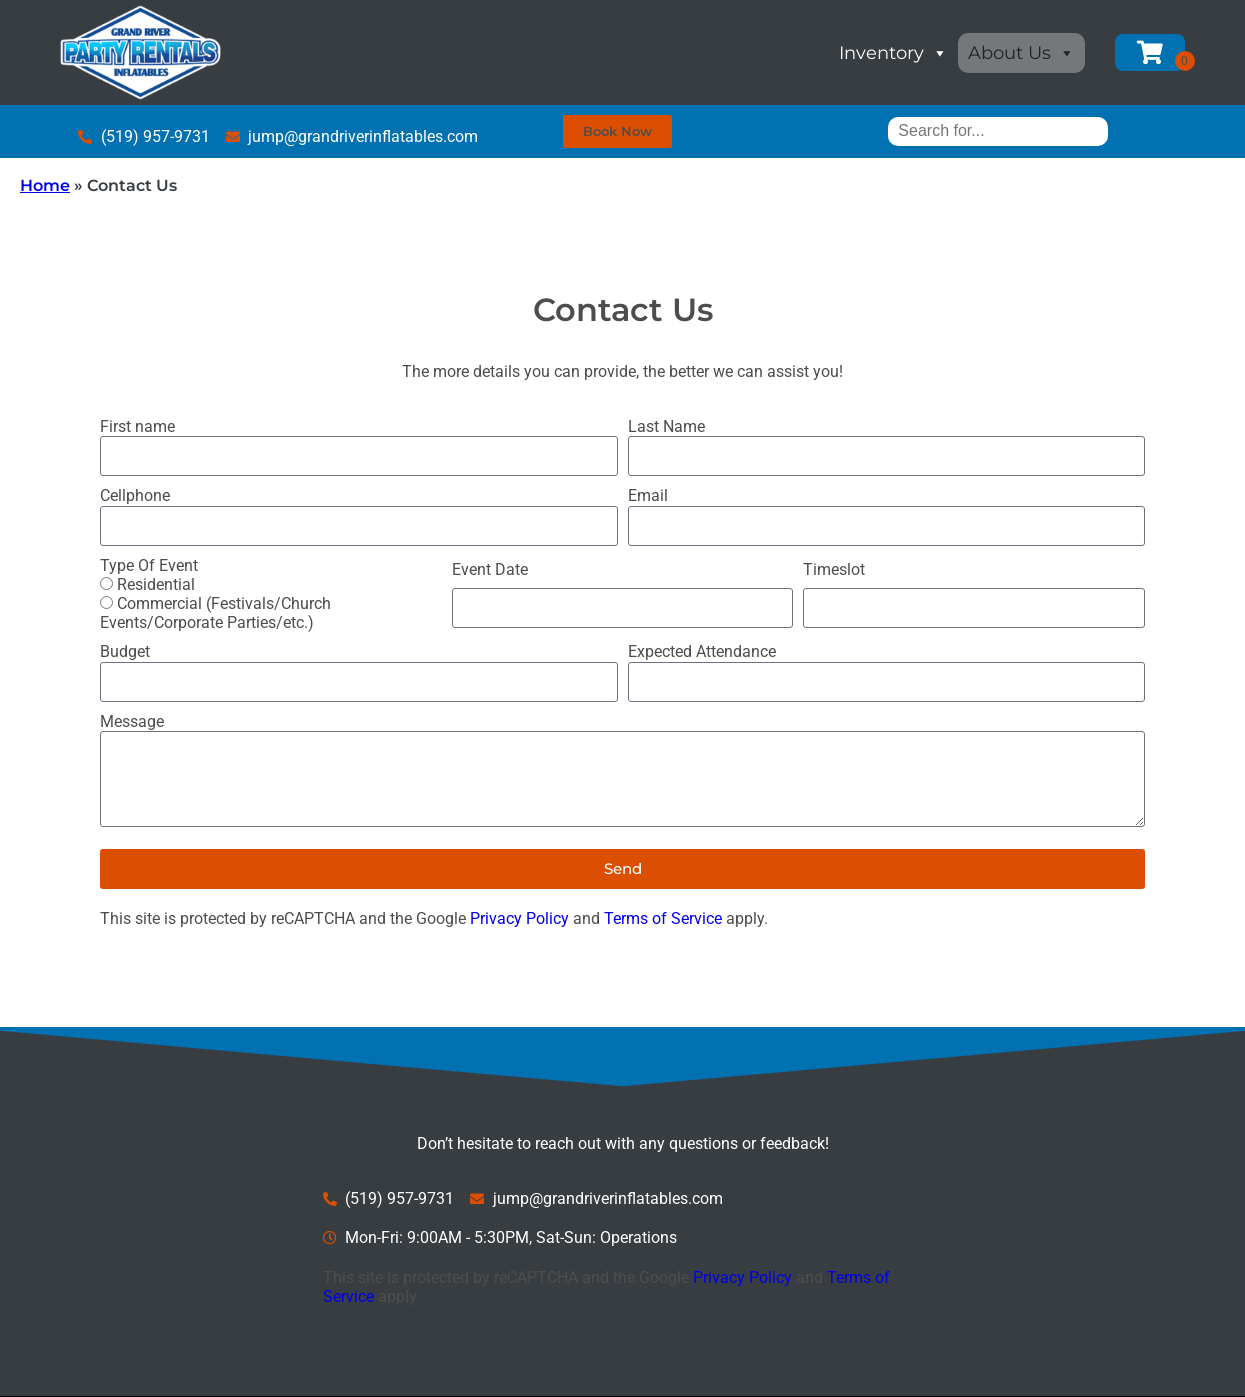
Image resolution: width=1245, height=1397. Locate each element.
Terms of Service (663, 918)
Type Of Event (149, 565)
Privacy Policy (519, 918)
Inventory (893, 53)
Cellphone (135, 495)
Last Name (666, 426)
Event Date (490, 569)
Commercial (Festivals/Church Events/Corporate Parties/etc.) (215, 613)
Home (45, 185)
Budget (125, 651)
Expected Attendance (702, 651)
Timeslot (834, 569)
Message (132, 721)
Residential (156, 584)
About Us (1021, 53)
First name (137, 426)
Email (648, 495)
